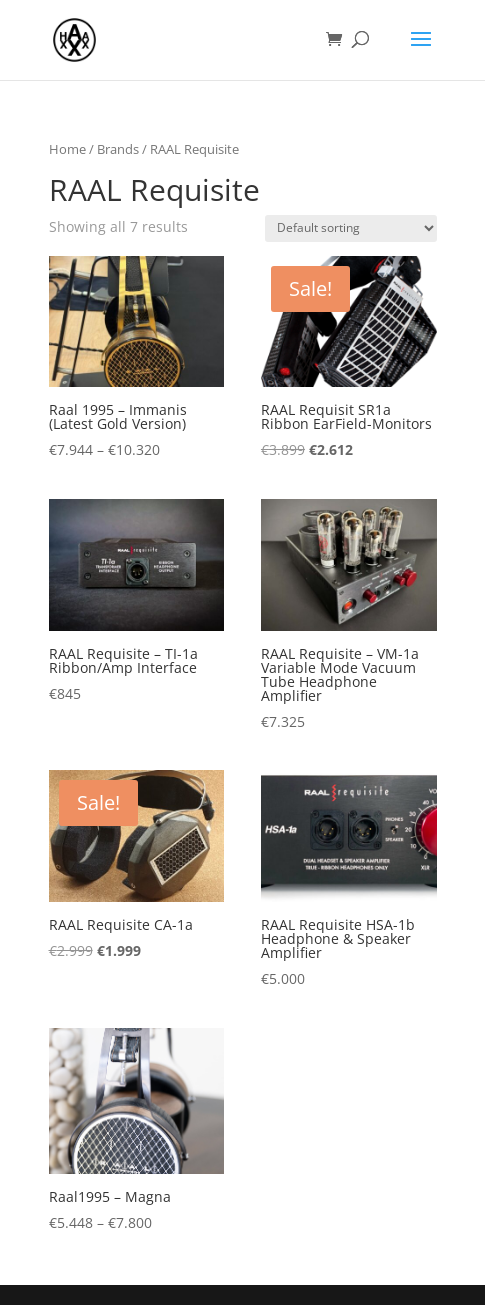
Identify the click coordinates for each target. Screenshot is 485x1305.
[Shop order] (351, 228)
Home (67, 149)
